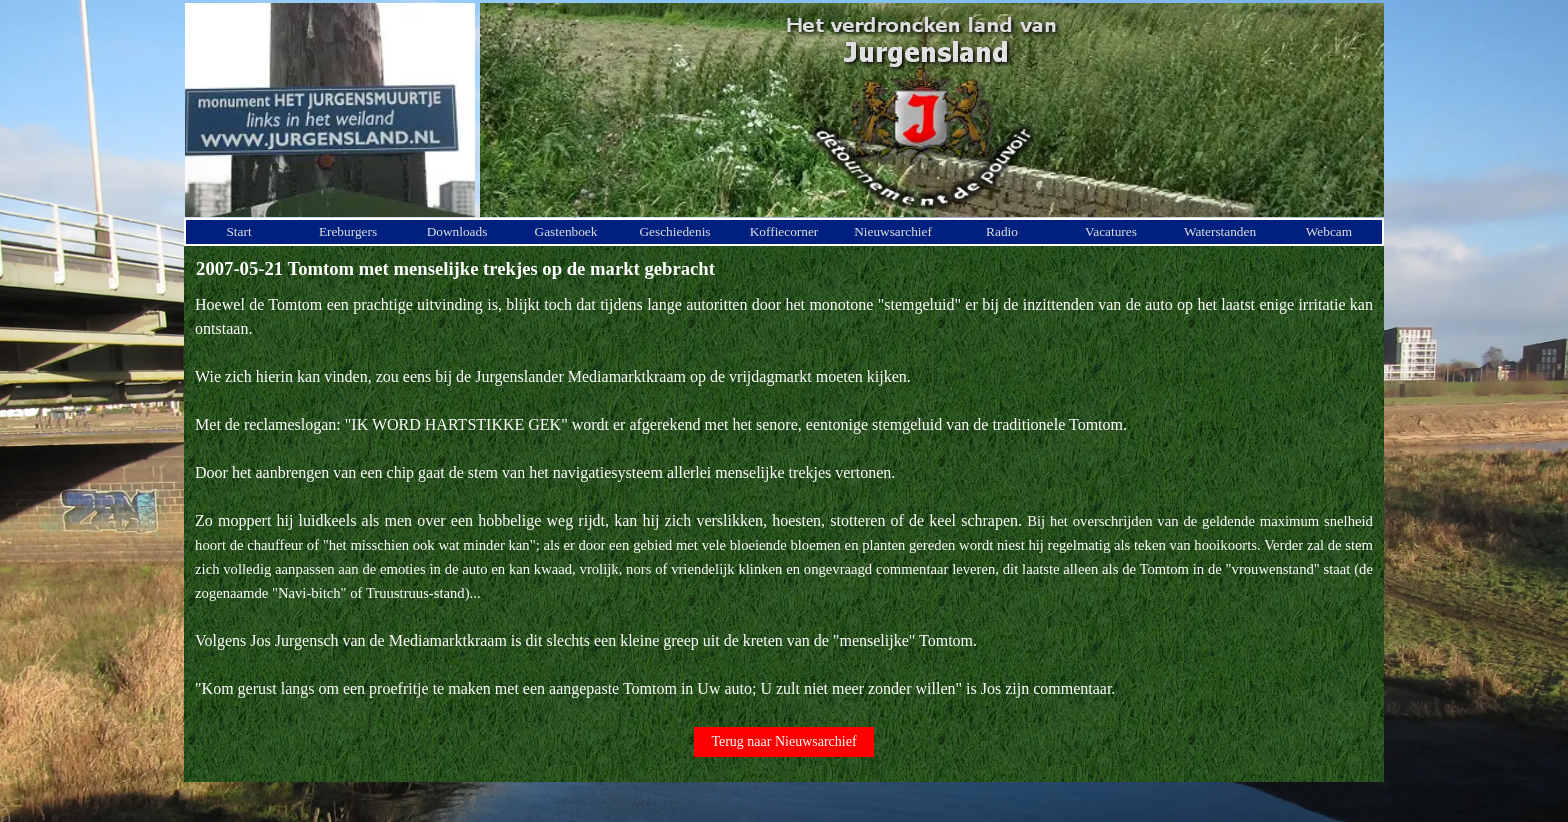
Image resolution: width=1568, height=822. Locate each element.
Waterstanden (1220, 231)
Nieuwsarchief (893, 231)
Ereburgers (348, 231)
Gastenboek (566, 231)
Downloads (457, 231)
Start (238, 231)
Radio (1002, 231)
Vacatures (1111, 231)
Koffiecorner (784, 231)
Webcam (1329, 231)
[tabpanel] (784, 497)
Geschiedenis (674, 231)
